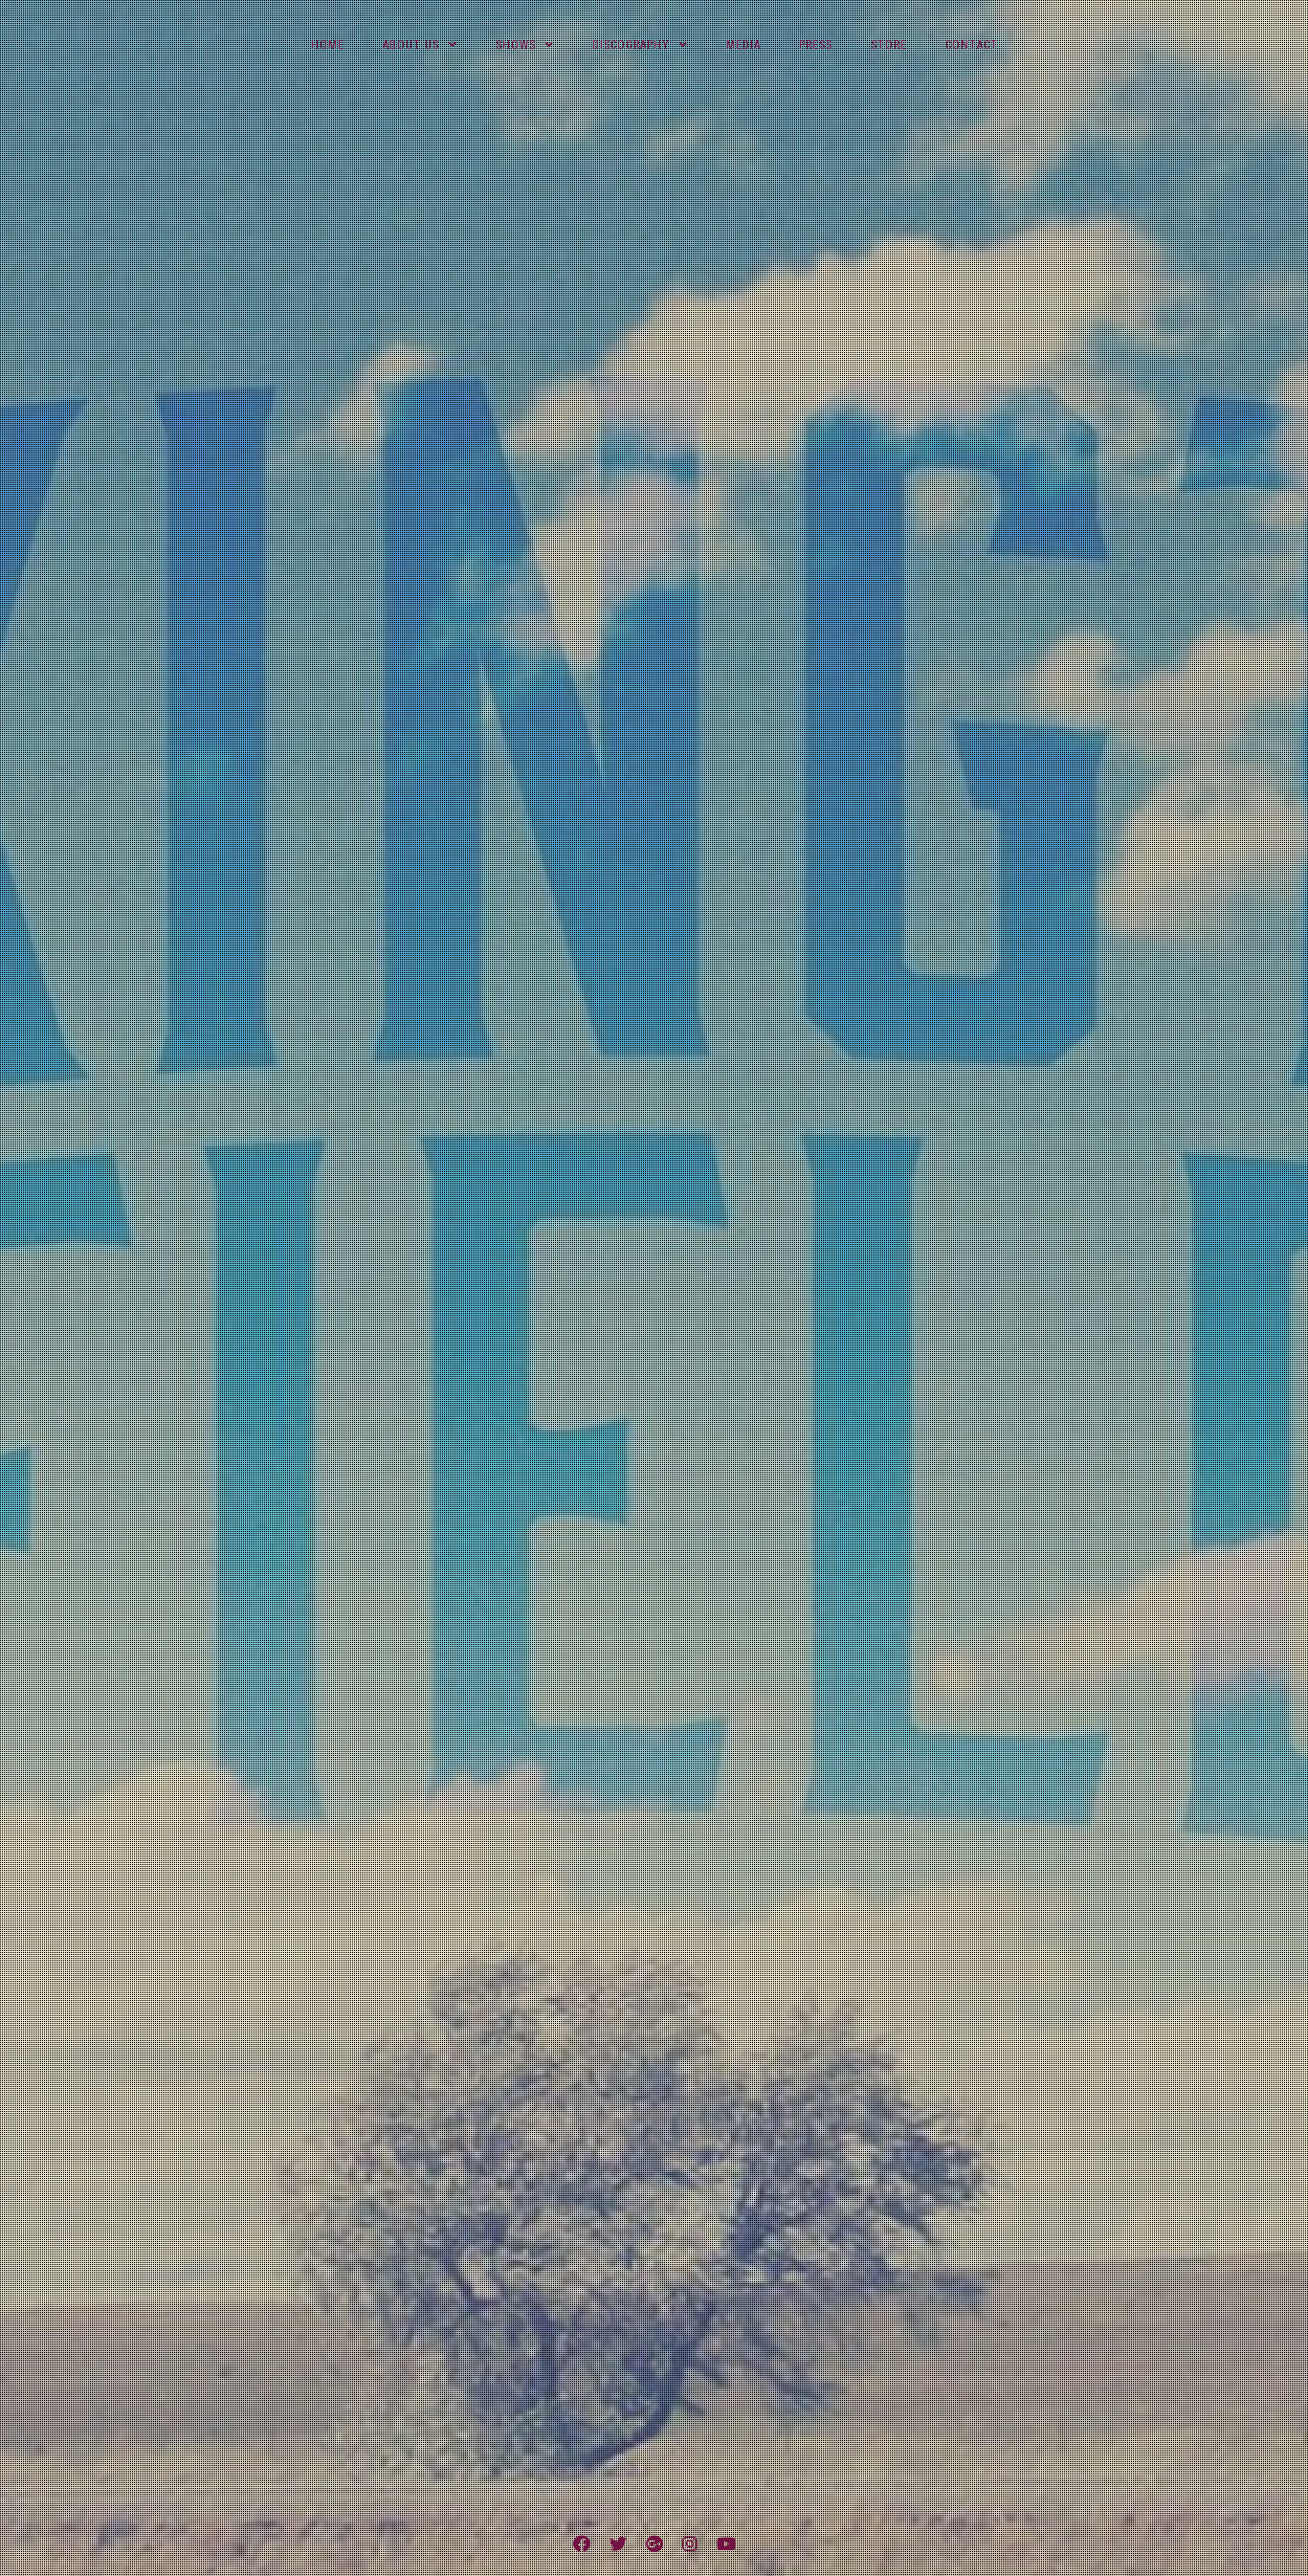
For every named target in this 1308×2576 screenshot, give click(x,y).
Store (889, 45)
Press (815, 45)
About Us (411, 45)
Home (327, 45)
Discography (631, 45)
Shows (516, 45)
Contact (971, 45)
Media (743, 45)
